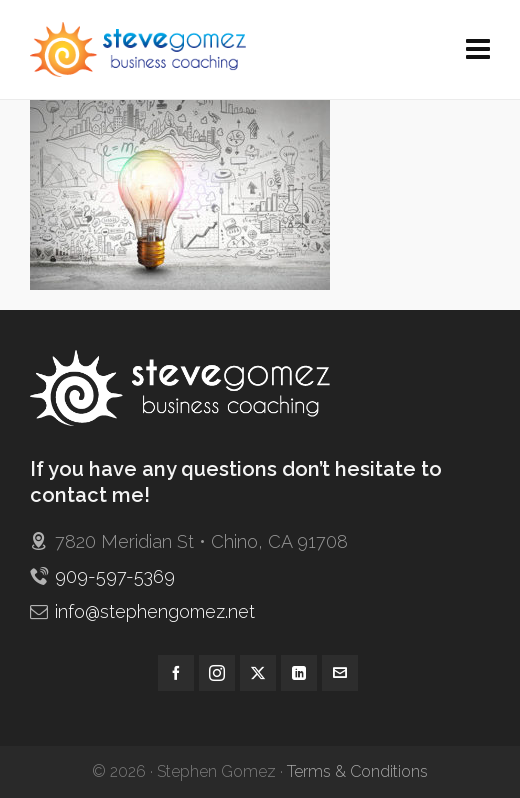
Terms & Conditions (357, 771)
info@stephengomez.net (155, 611)
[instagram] (217, 673)
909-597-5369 (115, 576)
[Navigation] (478, 50)
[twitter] (258, 673)
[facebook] (176, 673)
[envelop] (340, 673)
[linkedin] (299, 673)
